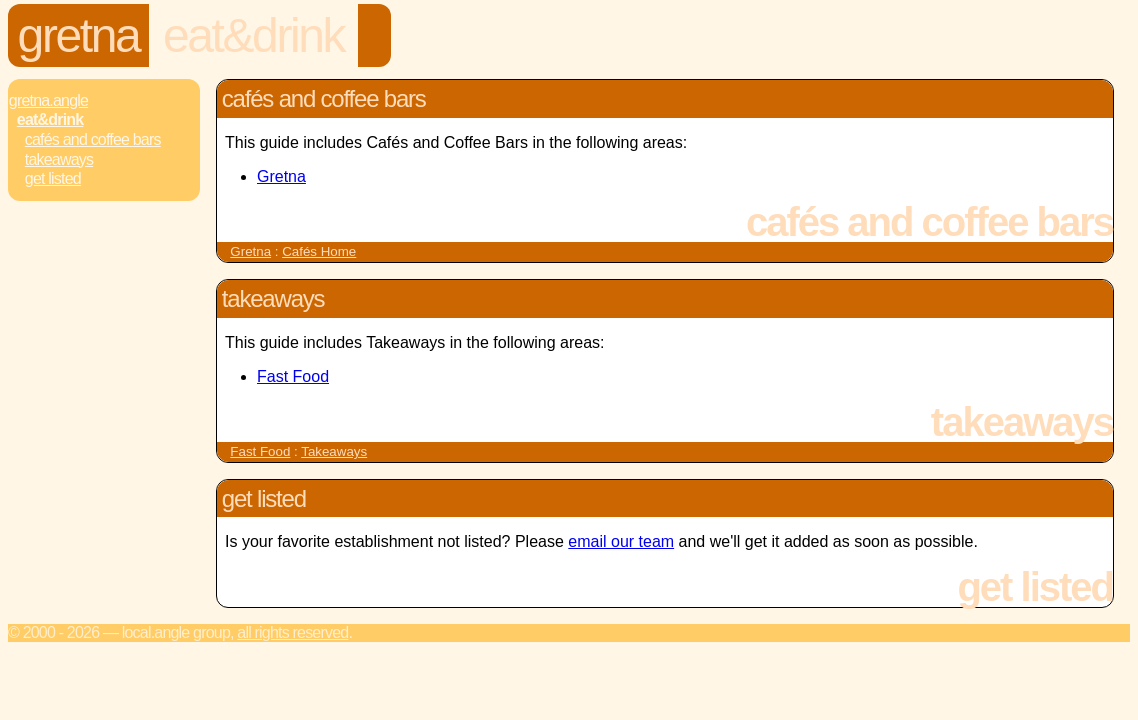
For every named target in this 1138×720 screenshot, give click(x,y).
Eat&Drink (253, 35)
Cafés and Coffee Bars (93, 139)
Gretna (79, 35)
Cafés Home (319, 251)
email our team (621, 541)
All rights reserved (292, 632)
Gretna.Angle (48, 100)
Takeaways (59, 159)
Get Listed (53, 178)
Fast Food (293, 376)
